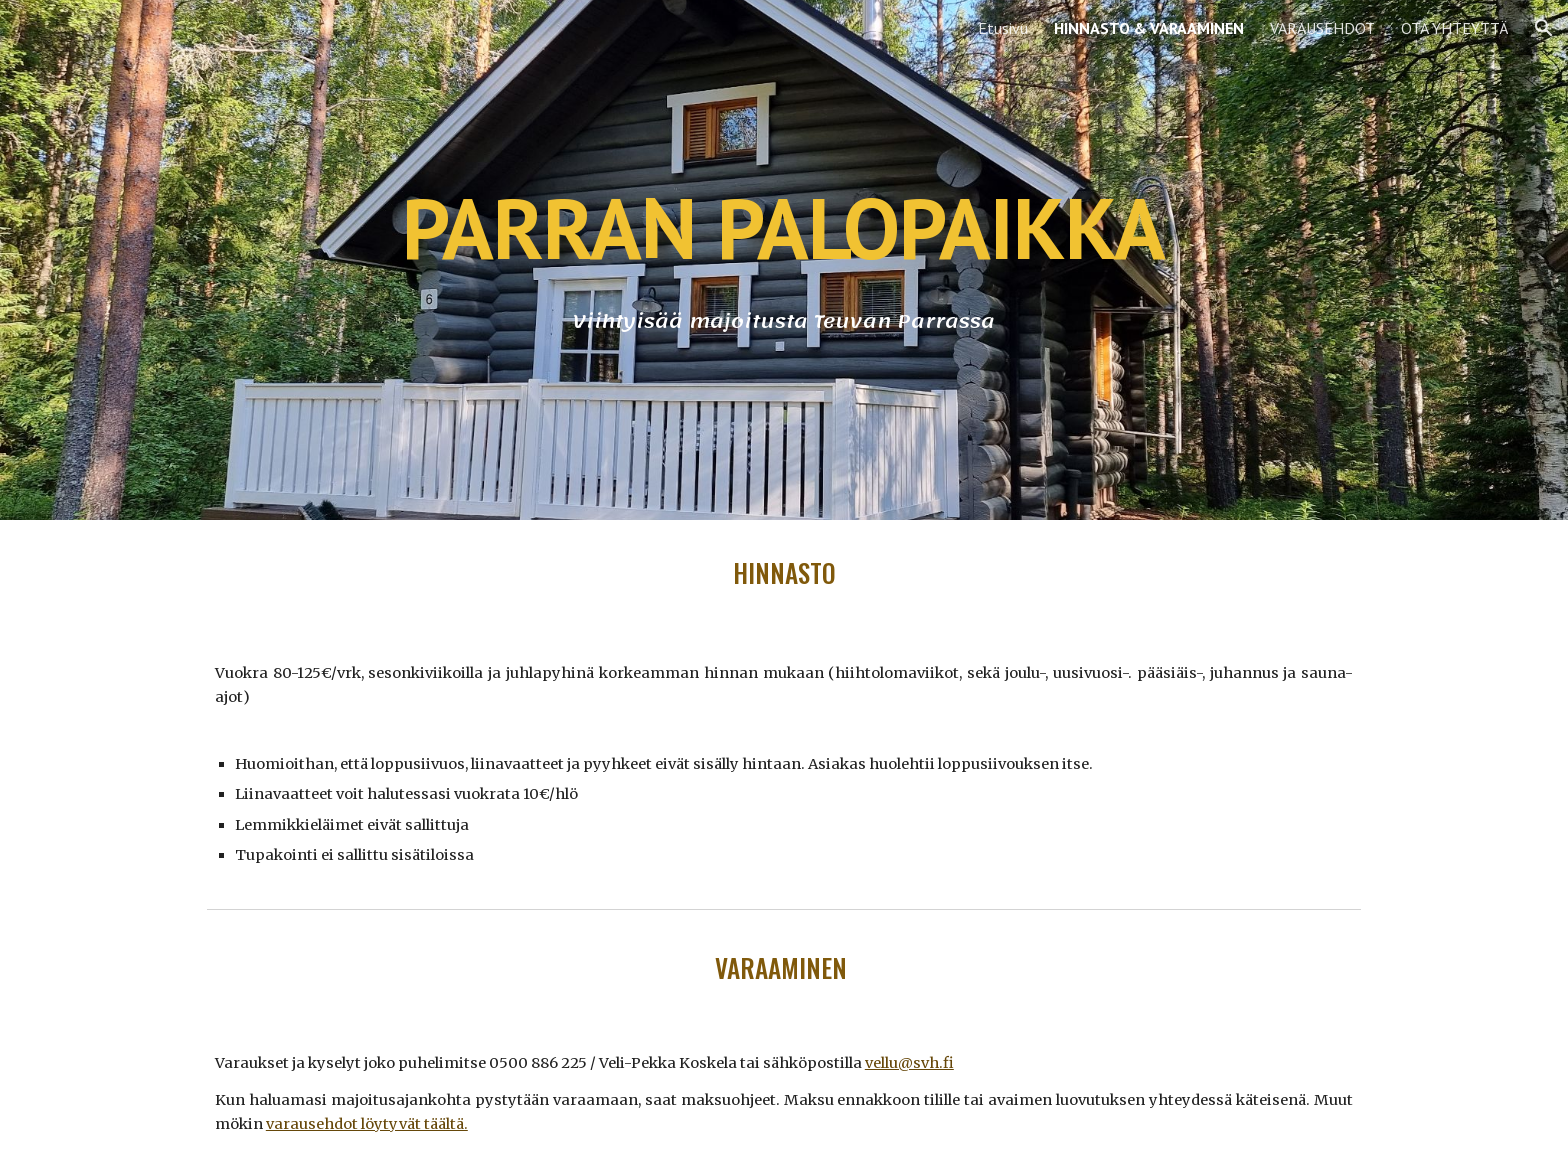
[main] (783, 227)
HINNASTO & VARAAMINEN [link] (1149, 28)
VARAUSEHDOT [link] (1322, 28)
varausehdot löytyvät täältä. (367, 1124)
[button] (1544, 28)
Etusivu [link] (1003, 28)
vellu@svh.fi (909, 1063)
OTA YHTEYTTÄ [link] (1454, 28)
